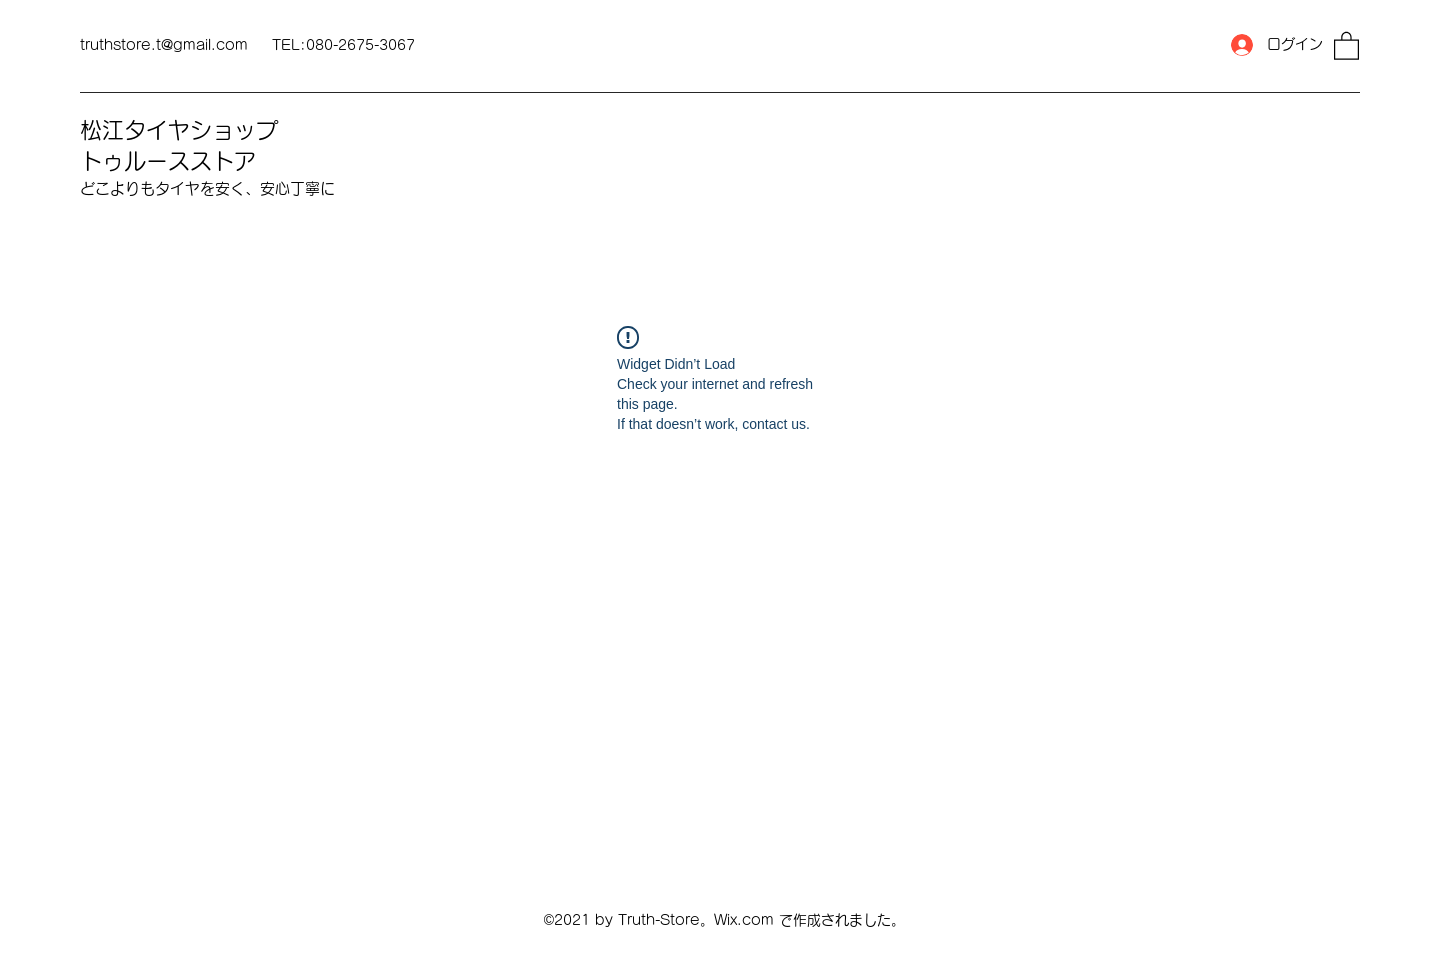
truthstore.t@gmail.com (164, 45)
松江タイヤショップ (179, 130)
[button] (1346, 45)
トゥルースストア (168, 161)
